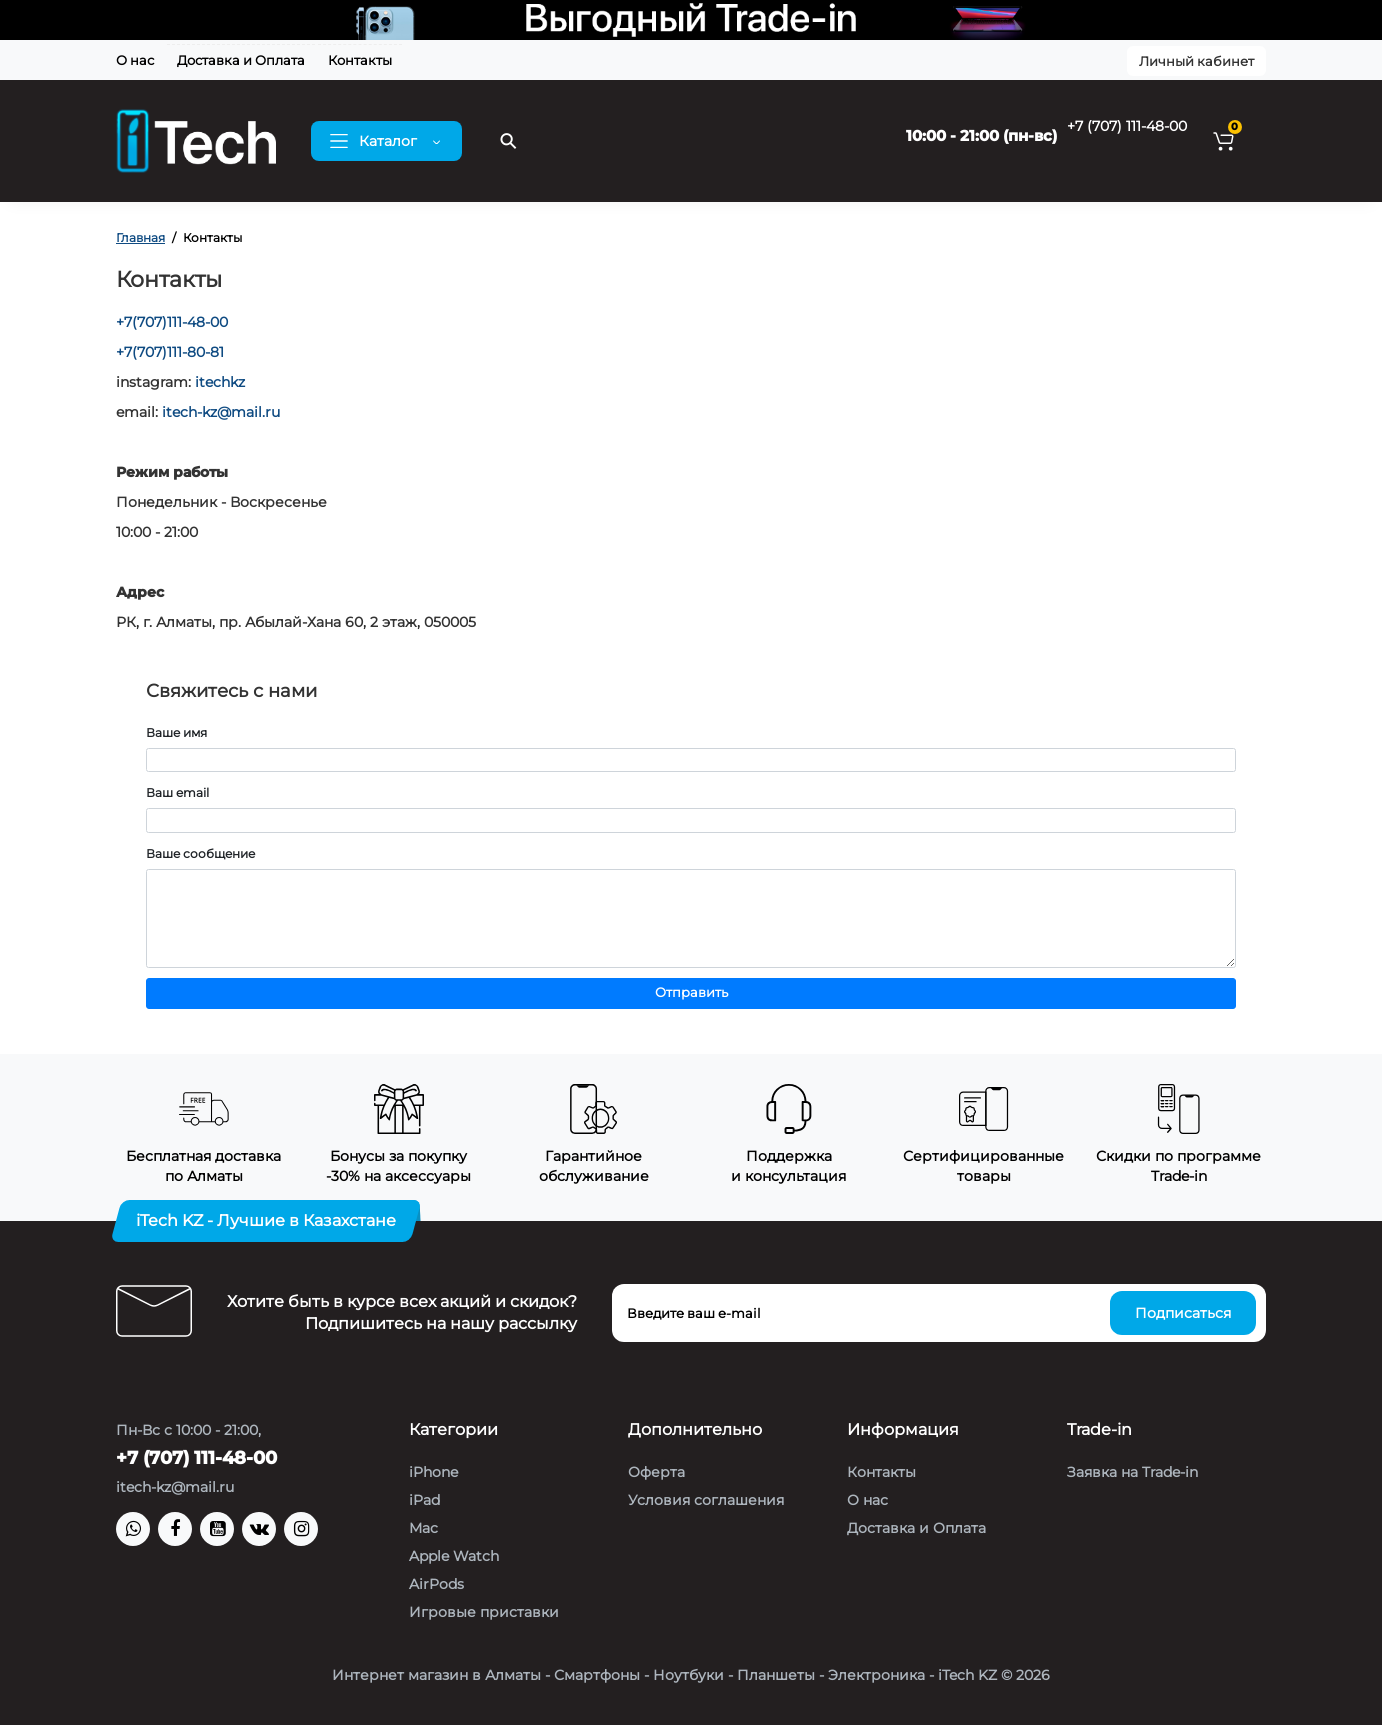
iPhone (433, 1472)
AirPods (436, 1584)
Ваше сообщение (200, 853)
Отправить (691, 992)
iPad (424, 1500)
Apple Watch (454, 1556)
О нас (135, 60)
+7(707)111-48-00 (172, 322)
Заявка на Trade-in (1132, 1472)
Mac (423, 1528)
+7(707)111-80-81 (170, 352)
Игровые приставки (484, 1612)
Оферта (656, 1472)
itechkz (220, 382)
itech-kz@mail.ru (221, 412)
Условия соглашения (706, 1500)
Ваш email (177, 792)
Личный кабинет (1196, 61)
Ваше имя (176, 732)
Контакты (360, 60)
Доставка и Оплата (241, 60)
